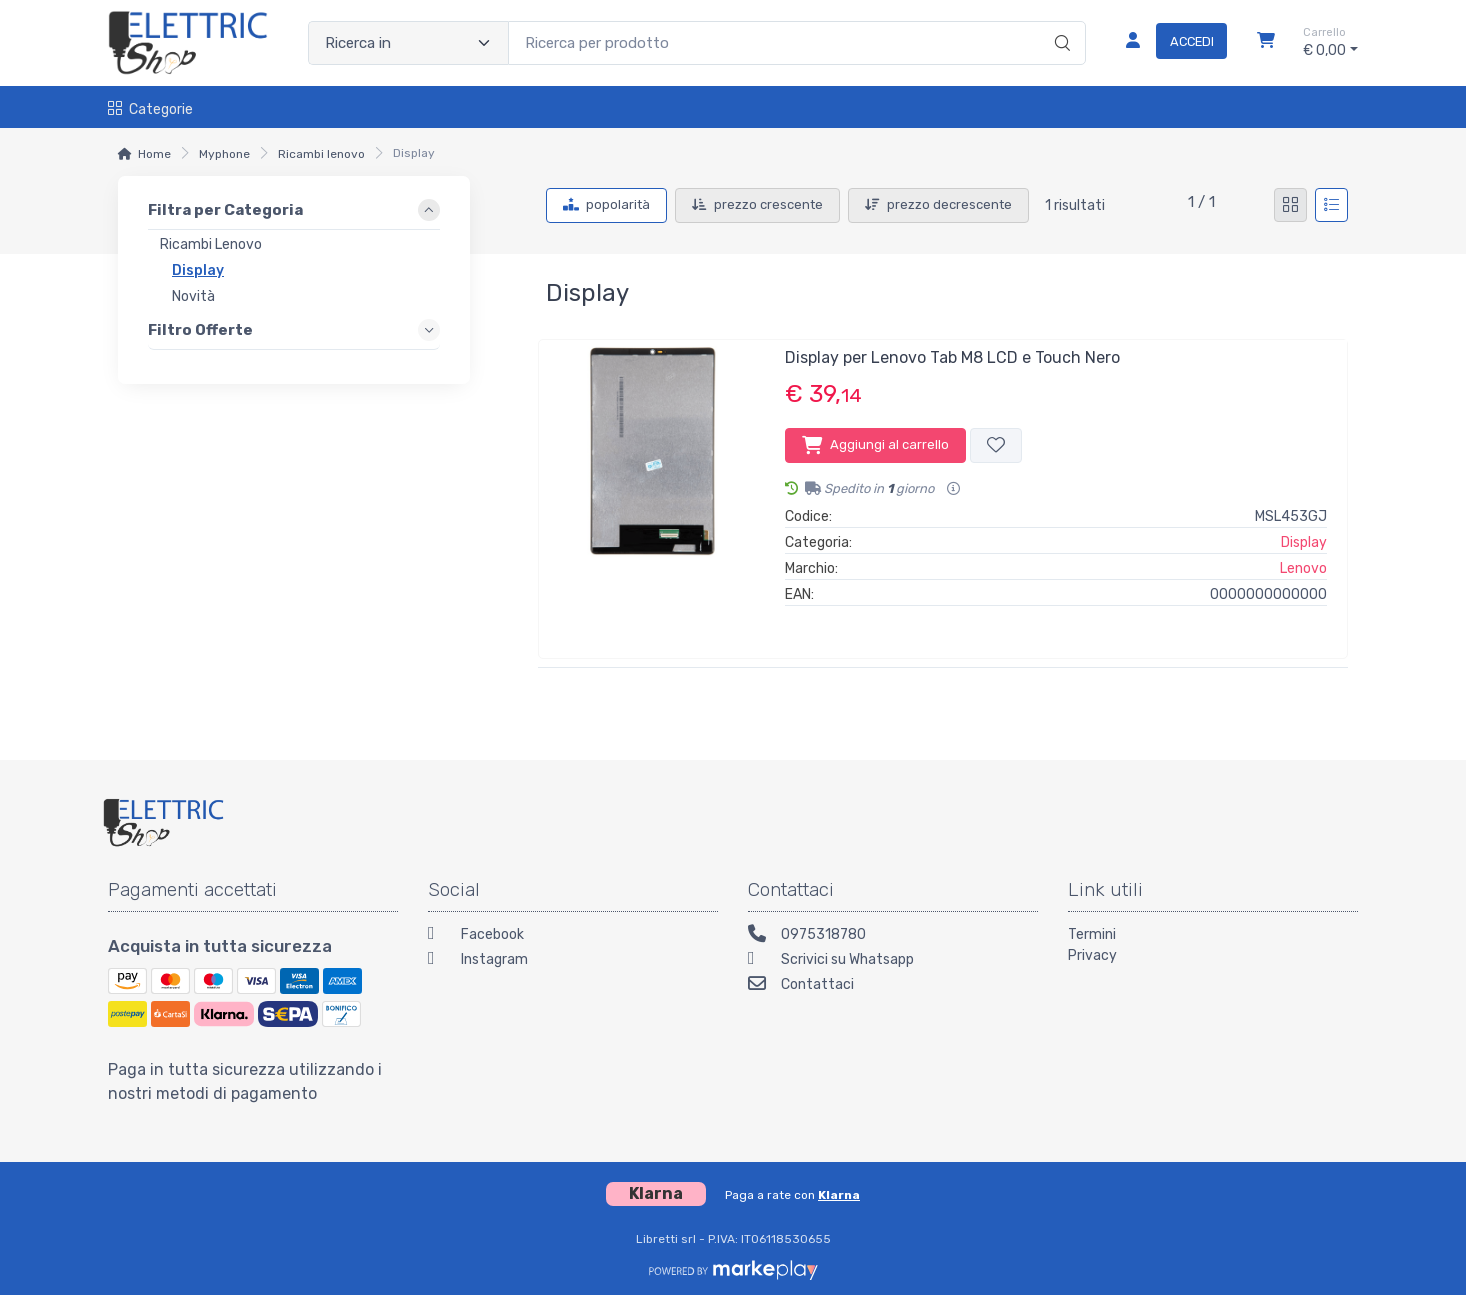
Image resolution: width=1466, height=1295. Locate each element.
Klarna (839, 1195)
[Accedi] (1168, 43)
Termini (1092, 934)
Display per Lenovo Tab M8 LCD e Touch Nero (952, 357)
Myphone (224, 154)
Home (154, 154)
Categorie (150, 109)
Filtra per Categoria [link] (225, 210)
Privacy (1092, 955)
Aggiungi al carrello (875, 445)
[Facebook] (573, 936)
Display (1304, 542)
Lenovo (1303, 568)
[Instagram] (573, 961)
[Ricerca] (1059, 22)
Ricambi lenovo (321, 154)
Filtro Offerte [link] (200, 329)
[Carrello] (1266, 43)
